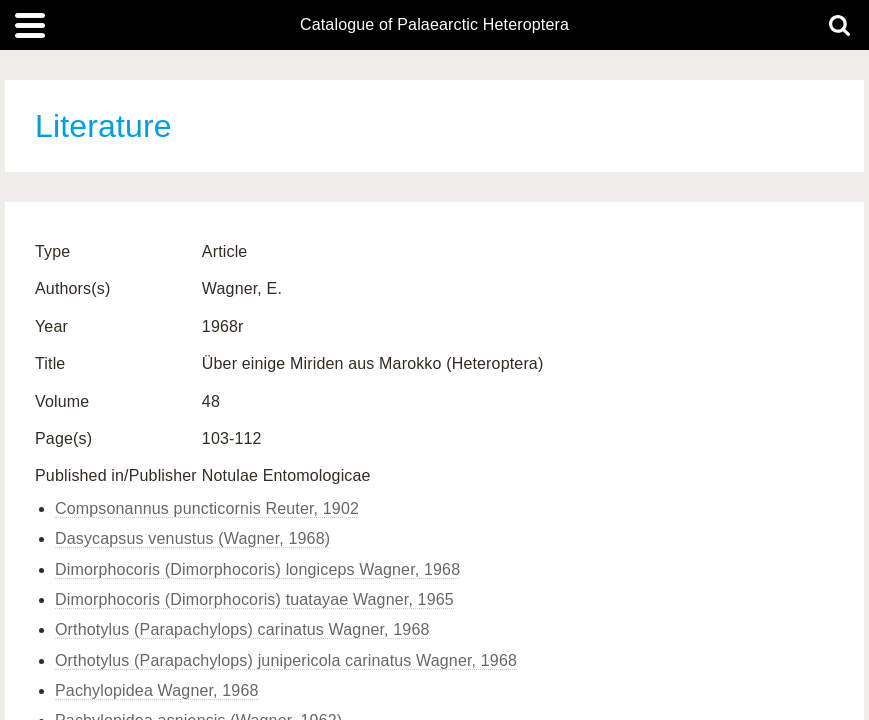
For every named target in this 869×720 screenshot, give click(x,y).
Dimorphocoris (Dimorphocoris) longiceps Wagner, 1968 (257, 569)
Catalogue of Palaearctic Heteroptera (434, 25)
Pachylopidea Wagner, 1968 (157, 690)
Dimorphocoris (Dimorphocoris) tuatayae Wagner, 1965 (254, 599)
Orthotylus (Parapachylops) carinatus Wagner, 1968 (242, 629)
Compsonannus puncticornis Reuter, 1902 (207, 508)
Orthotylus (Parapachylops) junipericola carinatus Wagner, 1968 (286, 660)
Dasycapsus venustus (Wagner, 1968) (192, 538)
